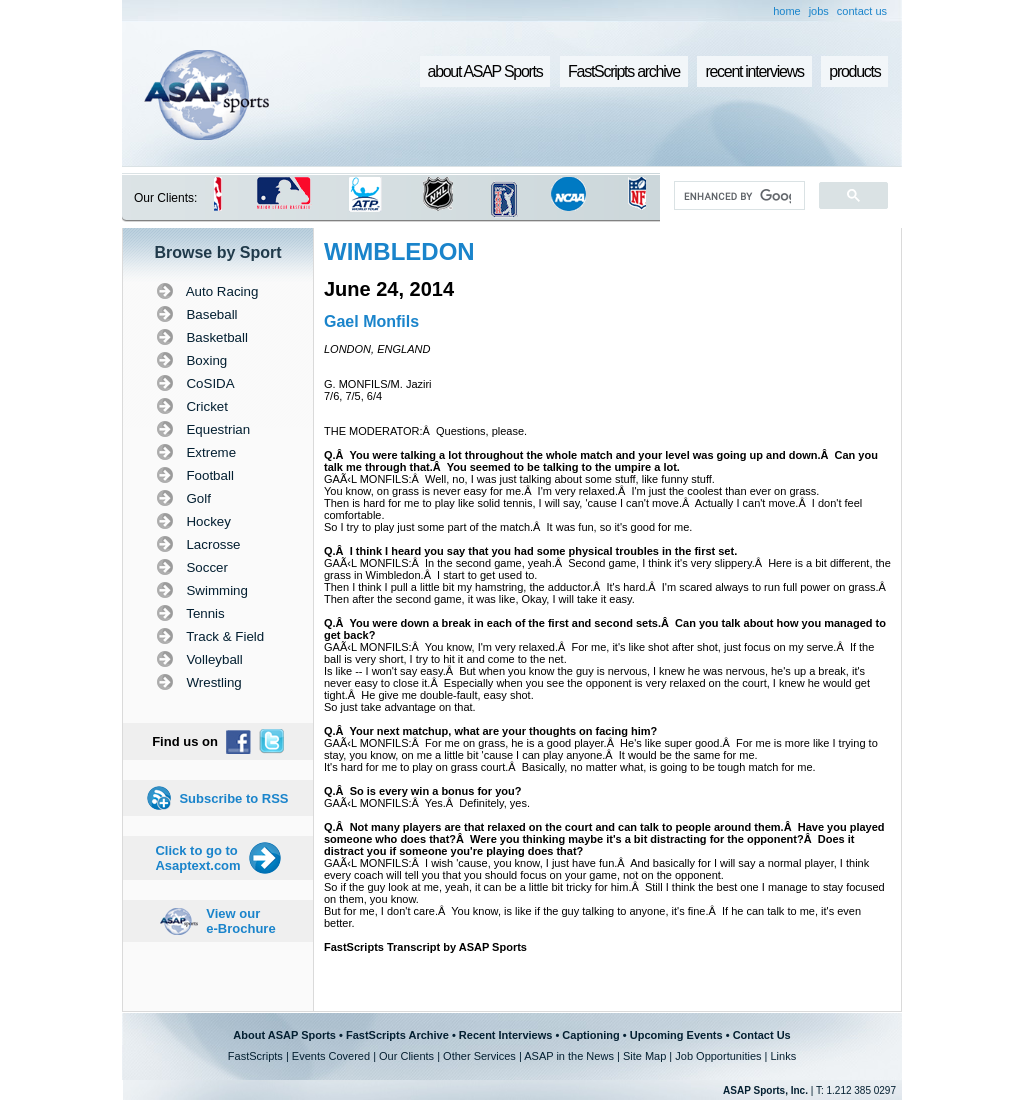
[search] (737, 196)
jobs (819, 11)
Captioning (590, 1035)
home (787, 11)
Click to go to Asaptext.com (197, 858)
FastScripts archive (624, 71)
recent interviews (754, 71)
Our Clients (406, 1056)
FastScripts (255, 1056)
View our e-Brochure (240, 921)
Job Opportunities (718, 1056)
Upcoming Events (676, 1035)
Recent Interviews (506, 1035)
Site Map (644, 1056)
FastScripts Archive (397, 1035)
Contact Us (762, 1035)
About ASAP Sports (284, 1035)
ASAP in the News (569, 1056)
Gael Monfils (371, 321)
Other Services (479, 1056)
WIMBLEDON (399, 251)
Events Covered (331, 1056)
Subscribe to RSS (233, 798)
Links (783, 1056)
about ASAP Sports (485, 71)
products (854, 71)
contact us (862, 11)
